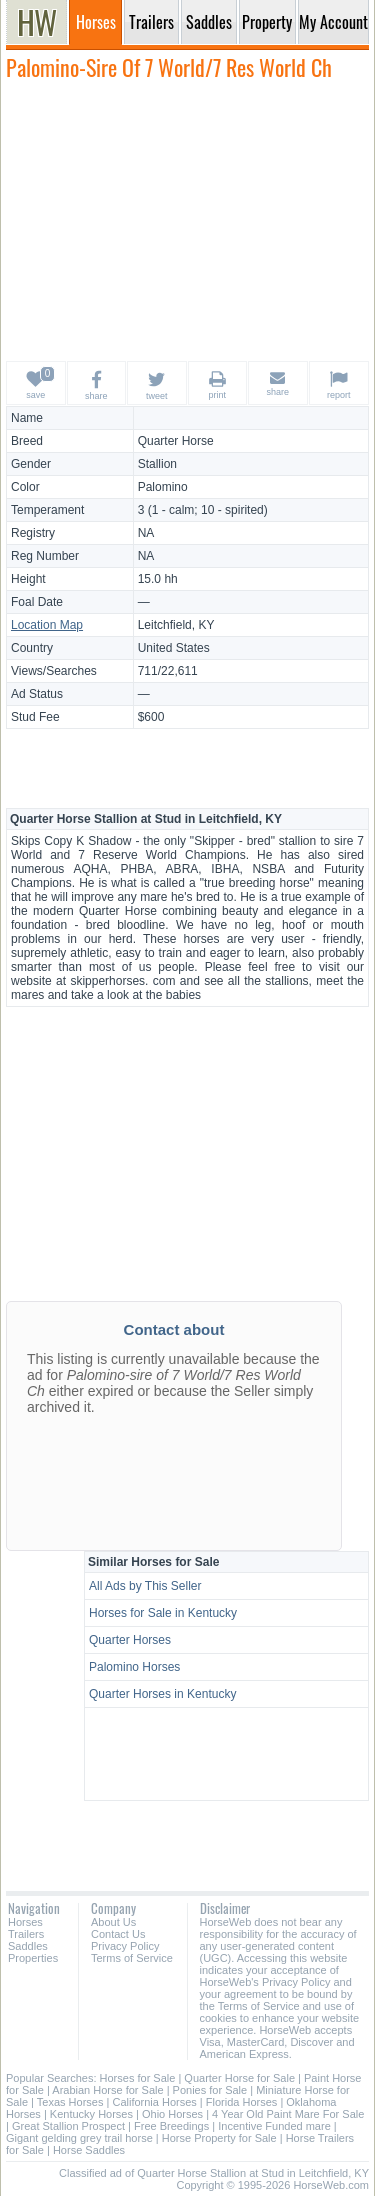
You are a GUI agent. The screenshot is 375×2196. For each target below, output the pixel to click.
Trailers (26, 1934)
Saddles (28, 1946)
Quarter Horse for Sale (239, 2078)
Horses (25, 1922)
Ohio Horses (172, 2114)
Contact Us (118, 1934)
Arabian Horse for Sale (107, 2090)
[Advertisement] (188, 220)
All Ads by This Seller (145, 1586)
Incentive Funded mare (274, 2126)
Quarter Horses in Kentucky (162, 1694)
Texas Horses (70, 2102)
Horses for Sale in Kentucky (163, 1613)
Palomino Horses (134, 1667)
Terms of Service (132, 1958)
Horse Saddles (89, 2150)
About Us (113, 1922)
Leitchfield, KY (176, 625)
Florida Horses (242, 2102)
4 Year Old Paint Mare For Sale (288, 2114)
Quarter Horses (130, 1640)
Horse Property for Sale (219, 2138)
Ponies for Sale (210, 2090)
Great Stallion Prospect (68, 2126)
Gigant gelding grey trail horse (79, 2138)
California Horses (154, 2102)
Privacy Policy (125, 1946)
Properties (33, 1958)
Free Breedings (171, 2126)
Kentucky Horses (91, 2114)
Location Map (47, 625)
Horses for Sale (138, 2078)
